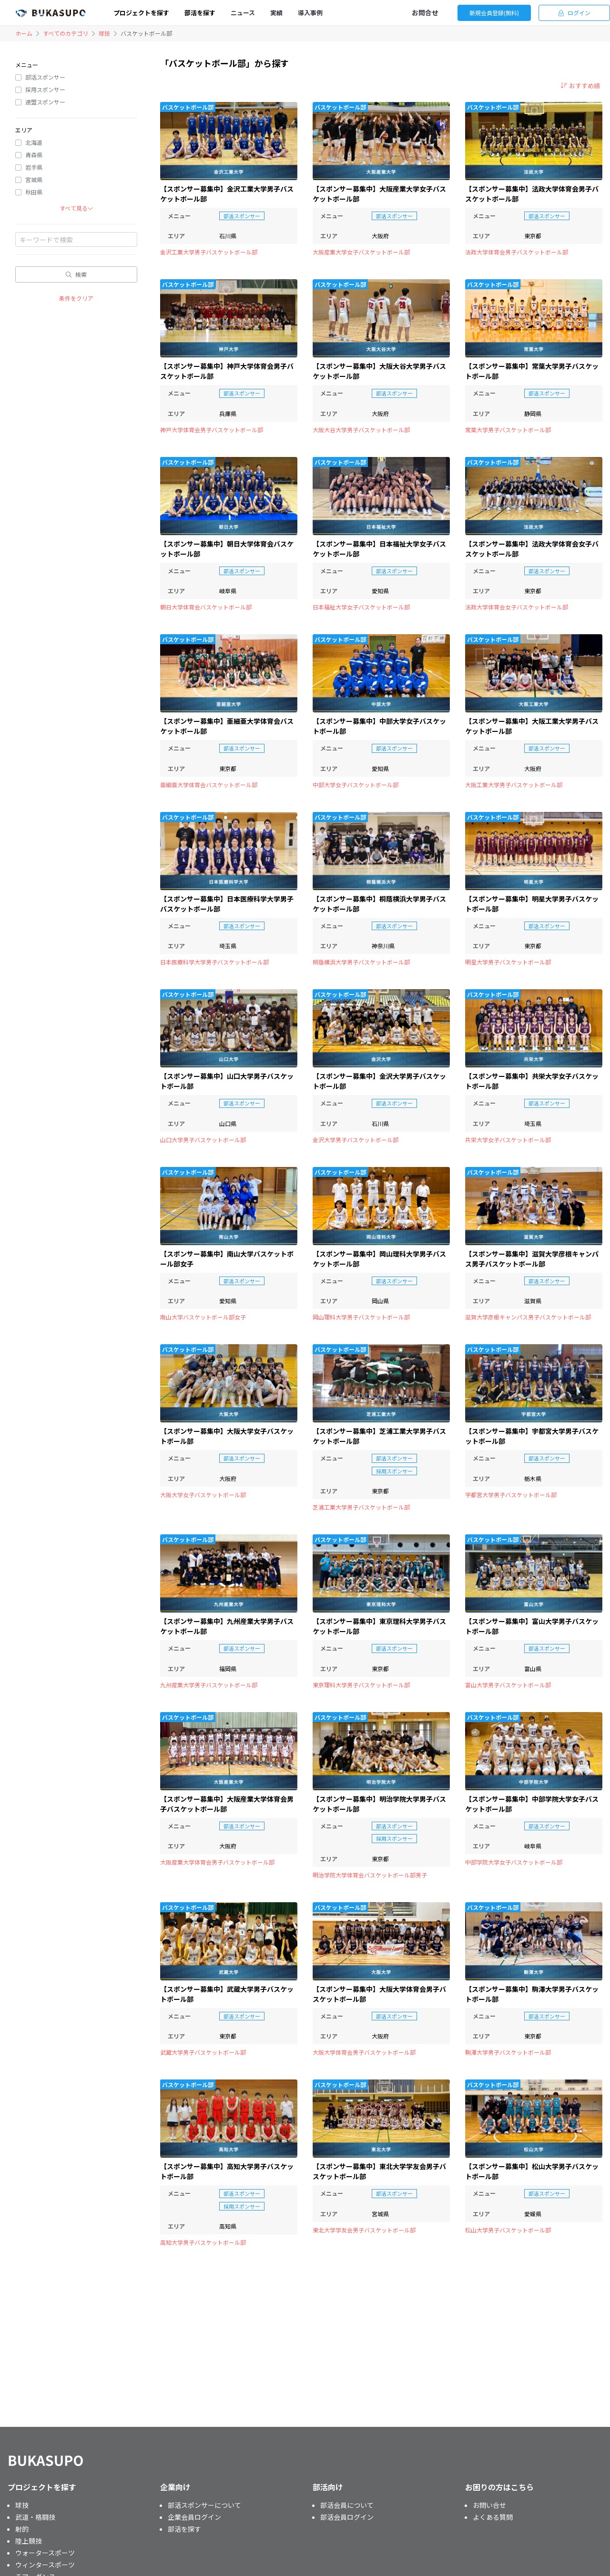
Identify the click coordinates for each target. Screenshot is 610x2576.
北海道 (33, 142)
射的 (22, 2529)
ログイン (574, 13)
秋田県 (33, 192)
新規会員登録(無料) (494, 13)
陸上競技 (28, 2541)
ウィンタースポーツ (45, 2564)
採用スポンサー (45, 89)
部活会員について (347, 2505)
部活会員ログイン (347, 2517)
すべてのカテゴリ (65, 33)
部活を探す (184, 2529)
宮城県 (33, 179)
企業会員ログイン (194, 2517)
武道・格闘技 (35, 2517)
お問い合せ (489, 2505)
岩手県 (33, 167)
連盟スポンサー (45, 102)
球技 (104, 33)
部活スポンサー (45, 77)
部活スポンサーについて (204, 2505)
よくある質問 (493, 2517)
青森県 (33, 155)
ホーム (23, 33)
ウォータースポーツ (45, 2552)
